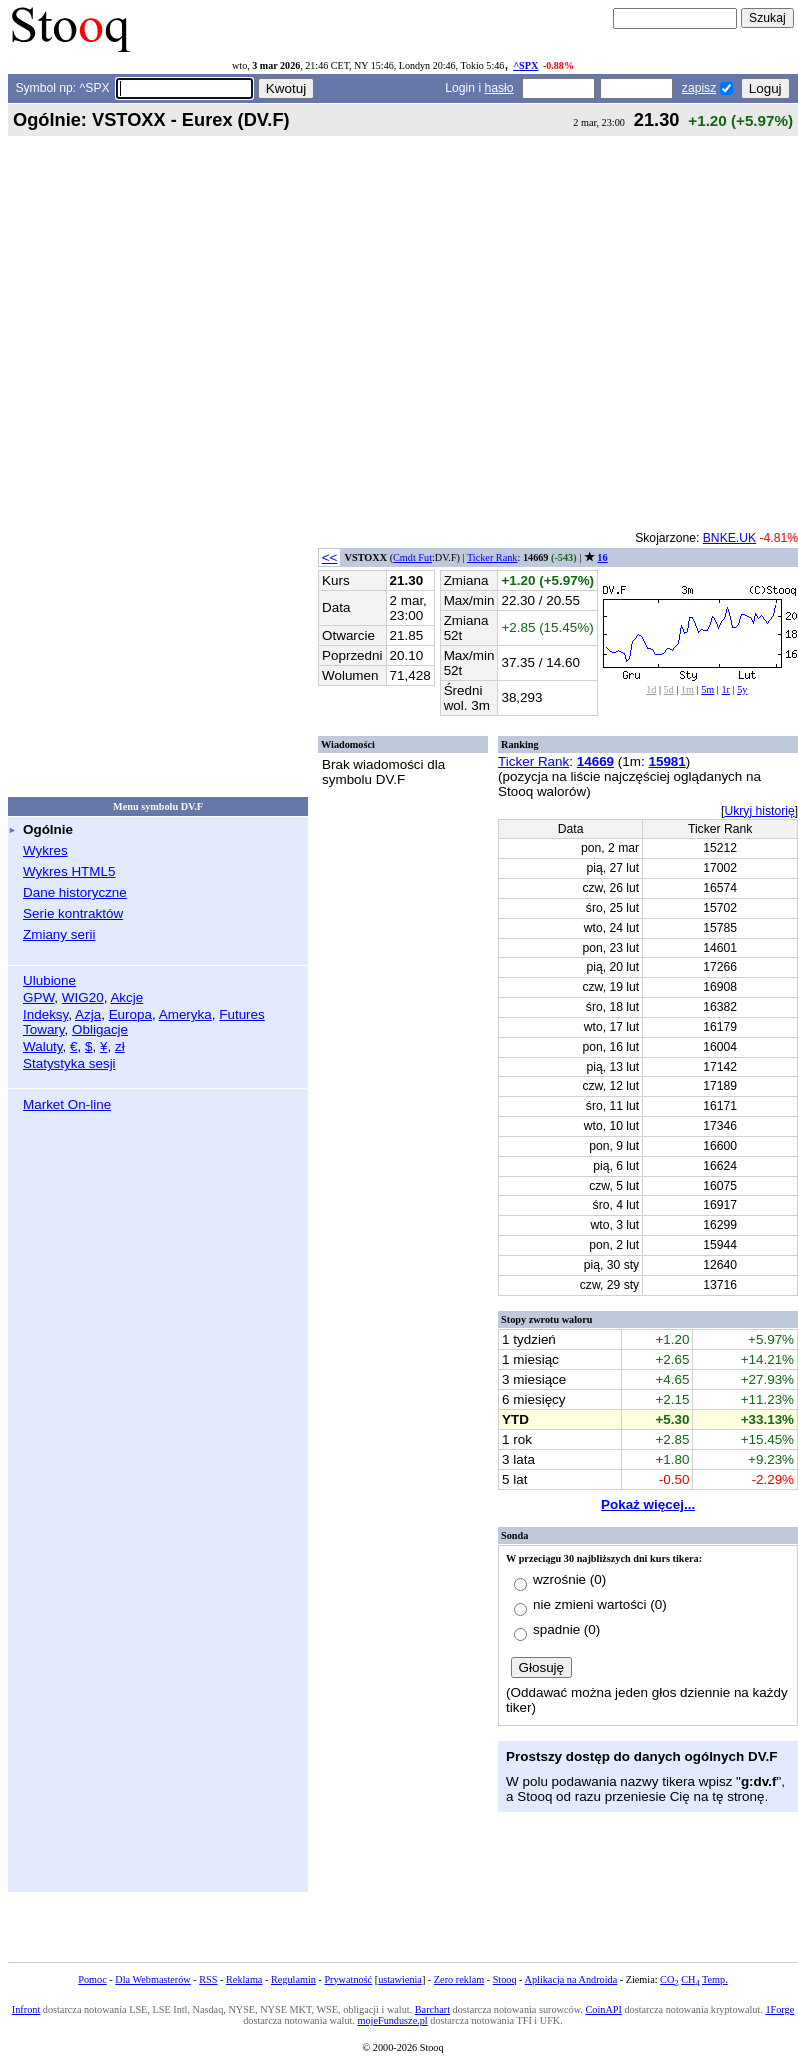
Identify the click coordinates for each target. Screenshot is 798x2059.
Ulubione (49, 980)
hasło (499, 88)
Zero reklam (459, 1979)
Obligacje (100, 1029)
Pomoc (92, 1979)
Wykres (45, 850)
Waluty (43, 1046)
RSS (208, 1979)
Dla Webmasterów (152, 1979)
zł (120, 1046)
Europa (130, 1014)
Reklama (244, 1979)
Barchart (432, 2009)
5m (707, 689)
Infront (26, 2009)
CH (690, 1979)
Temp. (715, 1979)
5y (742, 689)
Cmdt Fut (412, 557)
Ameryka (185, 1014)
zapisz (699, 88)
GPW (38, 997)
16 (602, 557)
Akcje (126, 997)
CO (669, 1979)
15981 (666, 761)
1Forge (779, 2009)
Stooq (505, 1979)
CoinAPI (603, 2009)
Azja (88, 1014)
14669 (595, 761)
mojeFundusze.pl (392, 2020)
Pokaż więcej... (648, 1504)
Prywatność (348, 1979)
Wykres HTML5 (69, 871)
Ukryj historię (759, 811)
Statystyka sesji (69, 1063)
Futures (242, 1014)
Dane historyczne (75, 892)
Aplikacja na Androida (571, 1979)
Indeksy (45, 1014)
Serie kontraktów (73, 913)
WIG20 (83, 997)
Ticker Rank (492, 557)
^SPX (525, 65)
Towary (44, 1029)
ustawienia (400, 1979)
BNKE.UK (729, 538)
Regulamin (293, 1979)
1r (725, 689)
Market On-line (67, 1104)
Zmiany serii (59, 934)
